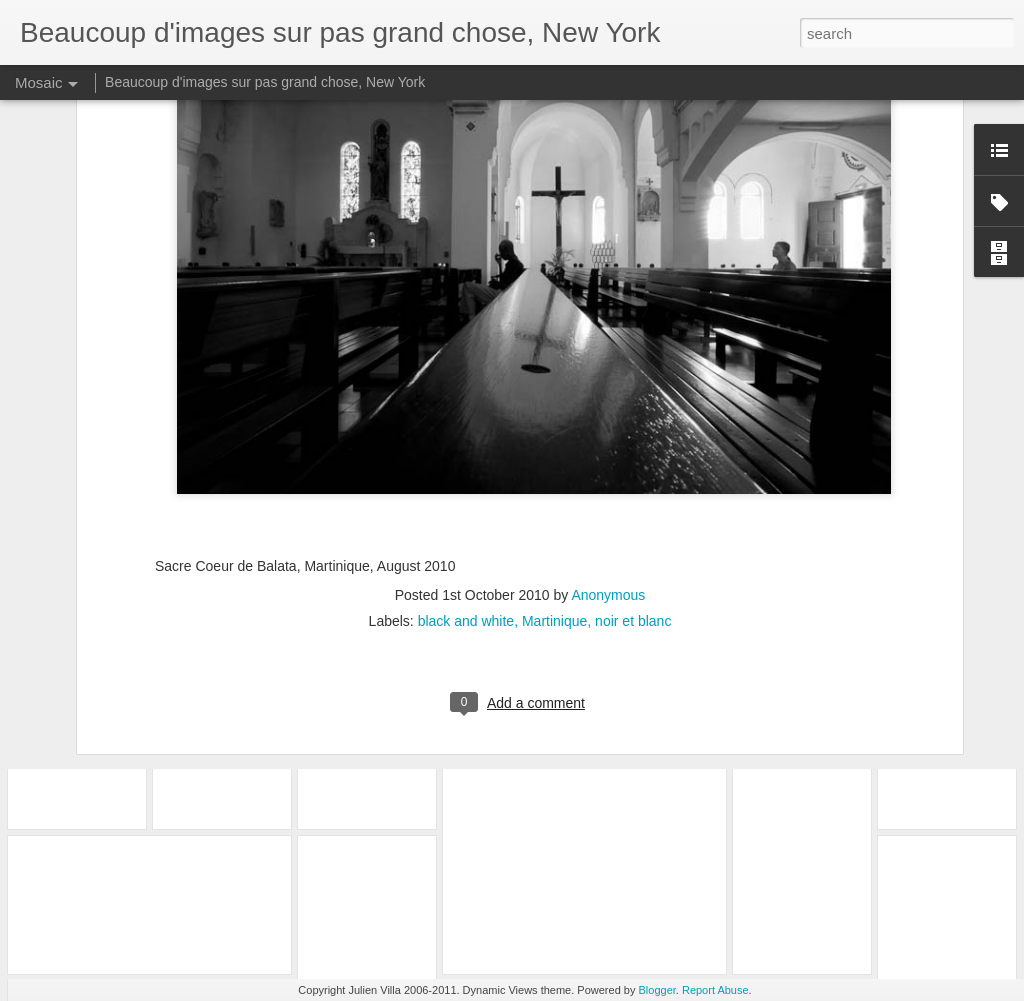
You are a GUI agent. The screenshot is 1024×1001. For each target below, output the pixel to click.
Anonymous (608, 436)
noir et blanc (633, 462)
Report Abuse (715, 990)
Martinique (554, 462)
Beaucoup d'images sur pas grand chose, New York (265, 82)
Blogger (657, 990)
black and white (466, 462)
